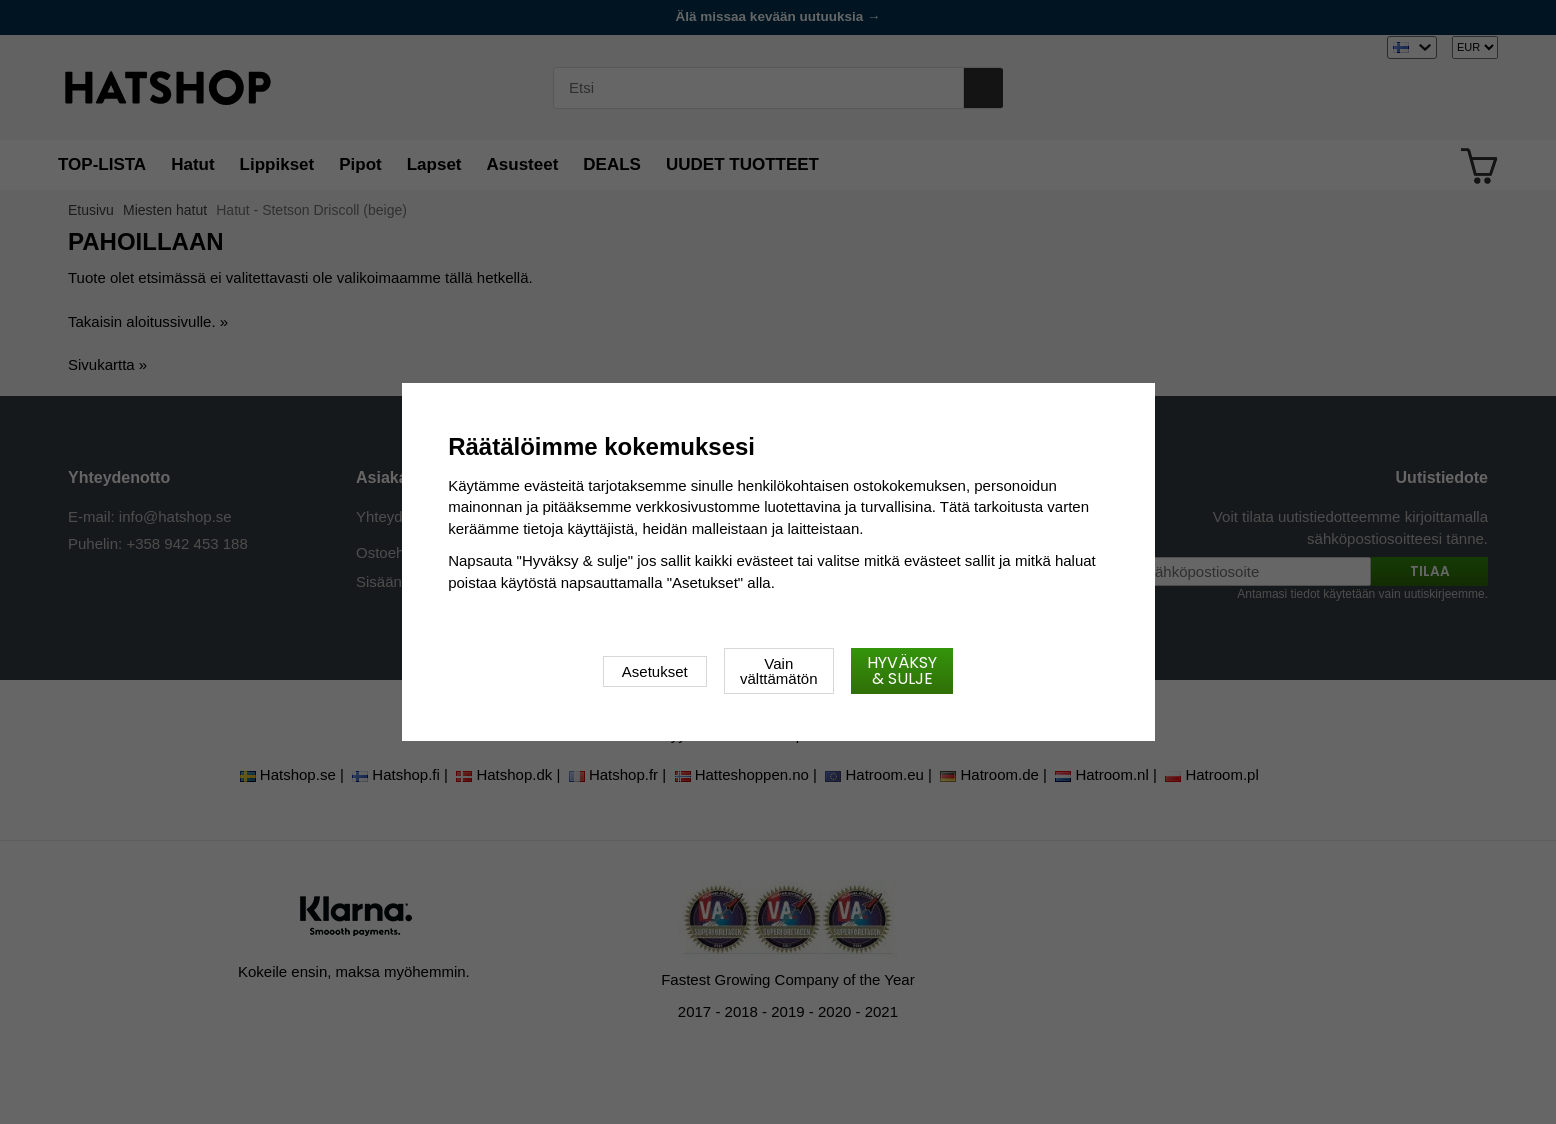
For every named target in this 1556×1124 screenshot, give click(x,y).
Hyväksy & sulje (902, 670)
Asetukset (655, 671)
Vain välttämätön (779, 671)
